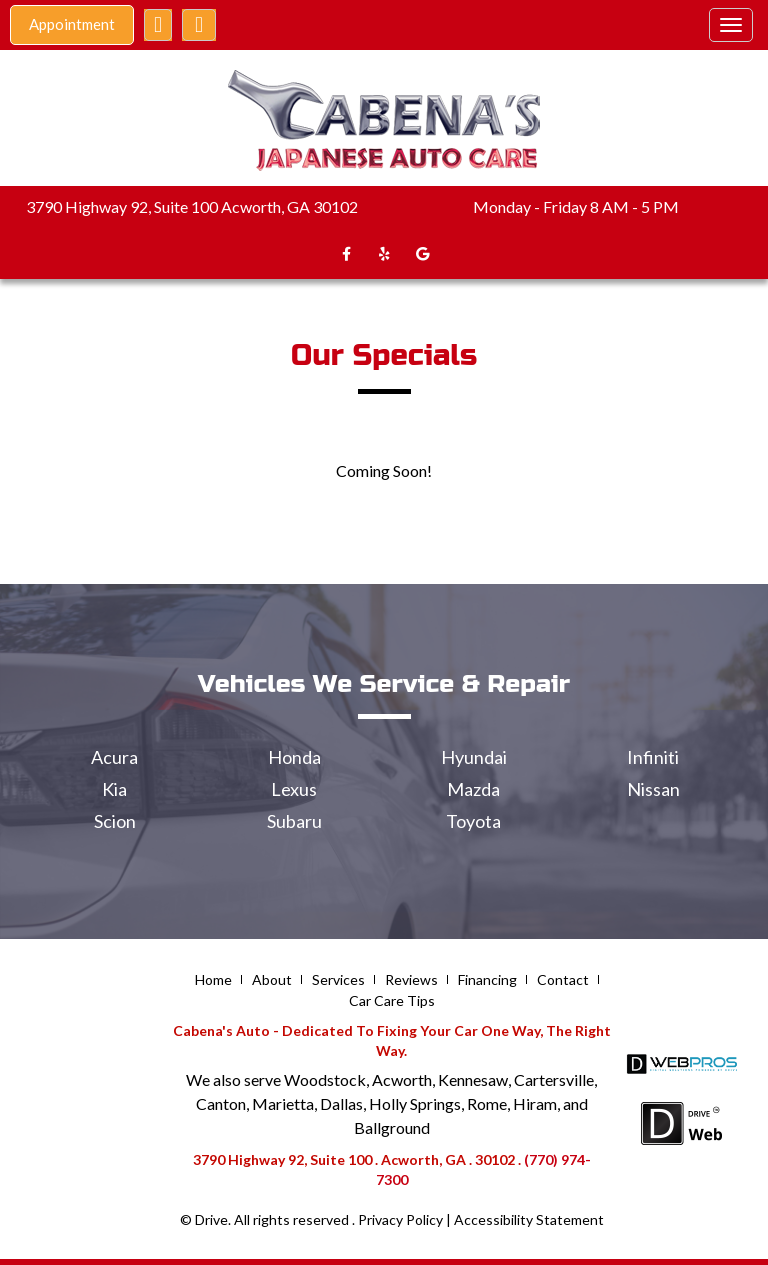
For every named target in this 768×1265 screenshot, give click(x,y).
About (272, 979)
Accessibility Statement (529, 1219)
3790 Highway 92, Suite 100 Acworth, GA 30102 (192, 206)
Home (213, 979)
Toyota (473, 821)
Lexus (294, 789)
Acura (114, 757)
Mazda (473, 789)
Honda (294, 757)
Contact (563, 979)
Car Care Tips (392, 1000)
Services (338, 979)
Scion (115, 821)
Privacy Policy (400, 1219)
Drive (211, 1219)
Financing (487, 979)
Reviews (411, 979)
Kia (114, 789)
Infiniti (653, 757)
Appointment (72, 24)
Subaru (294, 821)
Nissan (653, 789)
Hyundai (474, 757)
